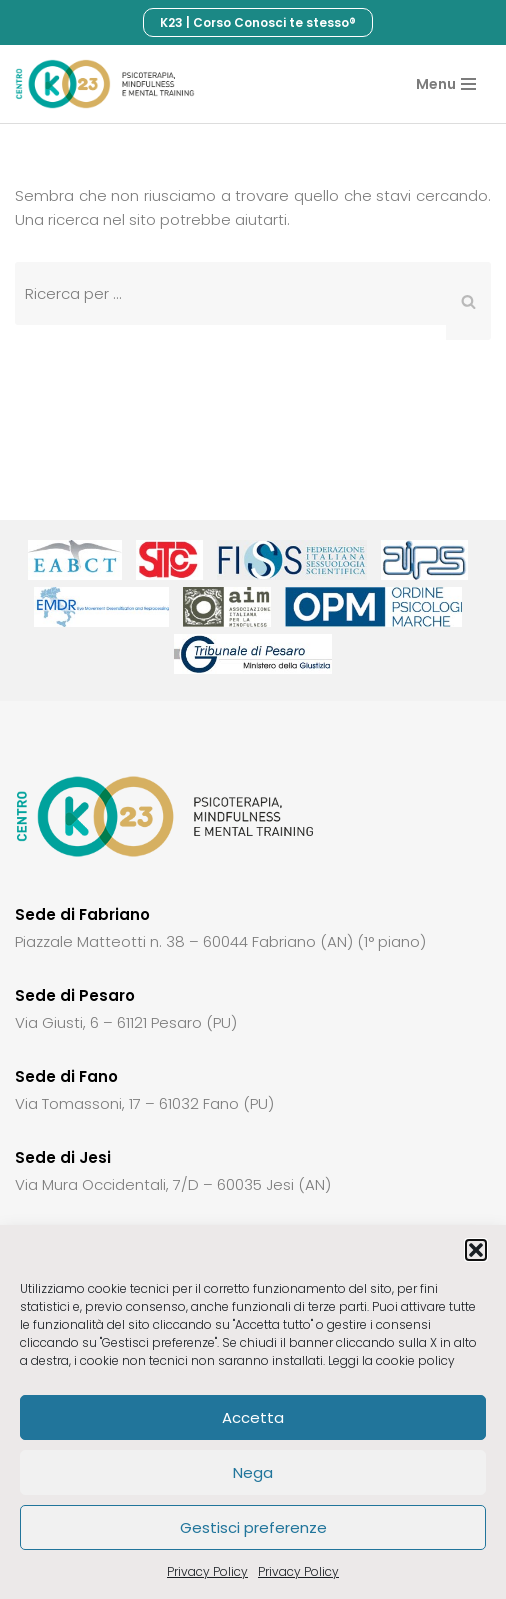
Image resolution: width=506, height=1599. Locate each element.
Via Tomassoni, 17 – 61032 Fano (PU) (144, 1103)
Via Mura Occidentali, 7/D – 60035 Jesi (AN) (173, 1184)
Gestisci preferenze (253, 1527)
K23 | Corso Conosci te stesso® (258, 22)
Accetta (253, 1417)
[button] (476, 1250)
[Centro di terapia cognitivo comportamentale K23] (105, 84)
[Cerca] (230, 293)
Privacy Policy (207, 1571)
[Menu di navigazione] (446, 84)
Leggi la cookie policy (391, 1360)
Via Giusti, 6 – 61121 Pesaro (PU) (126, 1022)
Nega (253, 1472)
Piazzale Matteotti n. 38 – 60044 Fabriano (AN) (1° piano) (220, 941)
